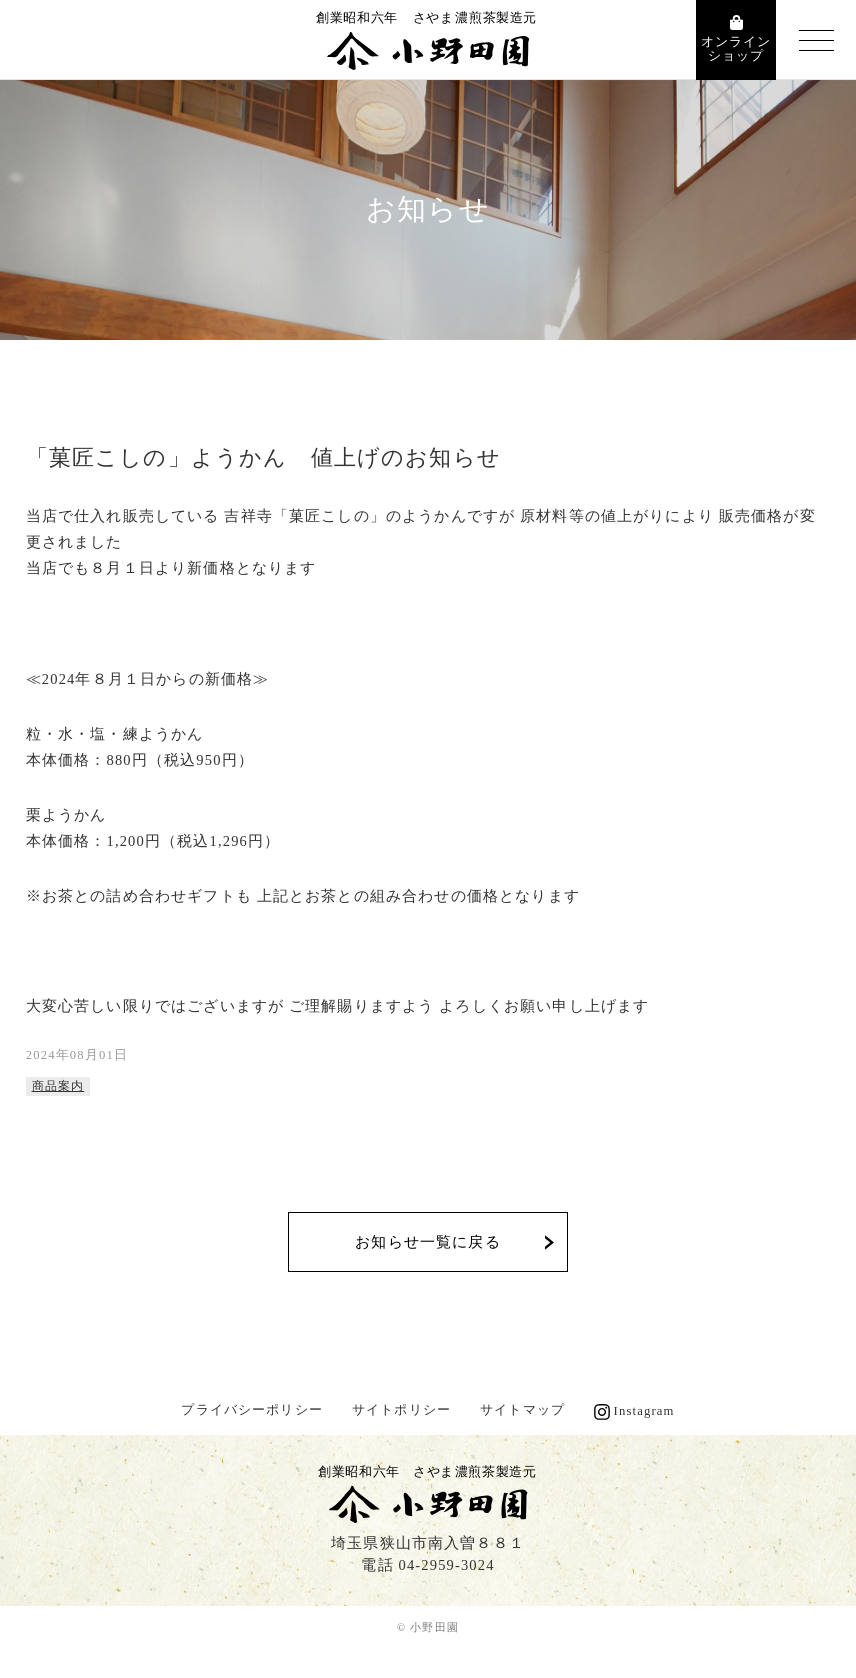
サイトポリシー (401, 1410)
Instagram (644, 1411)
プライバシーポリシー (252, 1410)
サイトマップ (522, 1410)
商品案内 (58, 1086)
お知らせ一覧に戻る (427, 1242)
